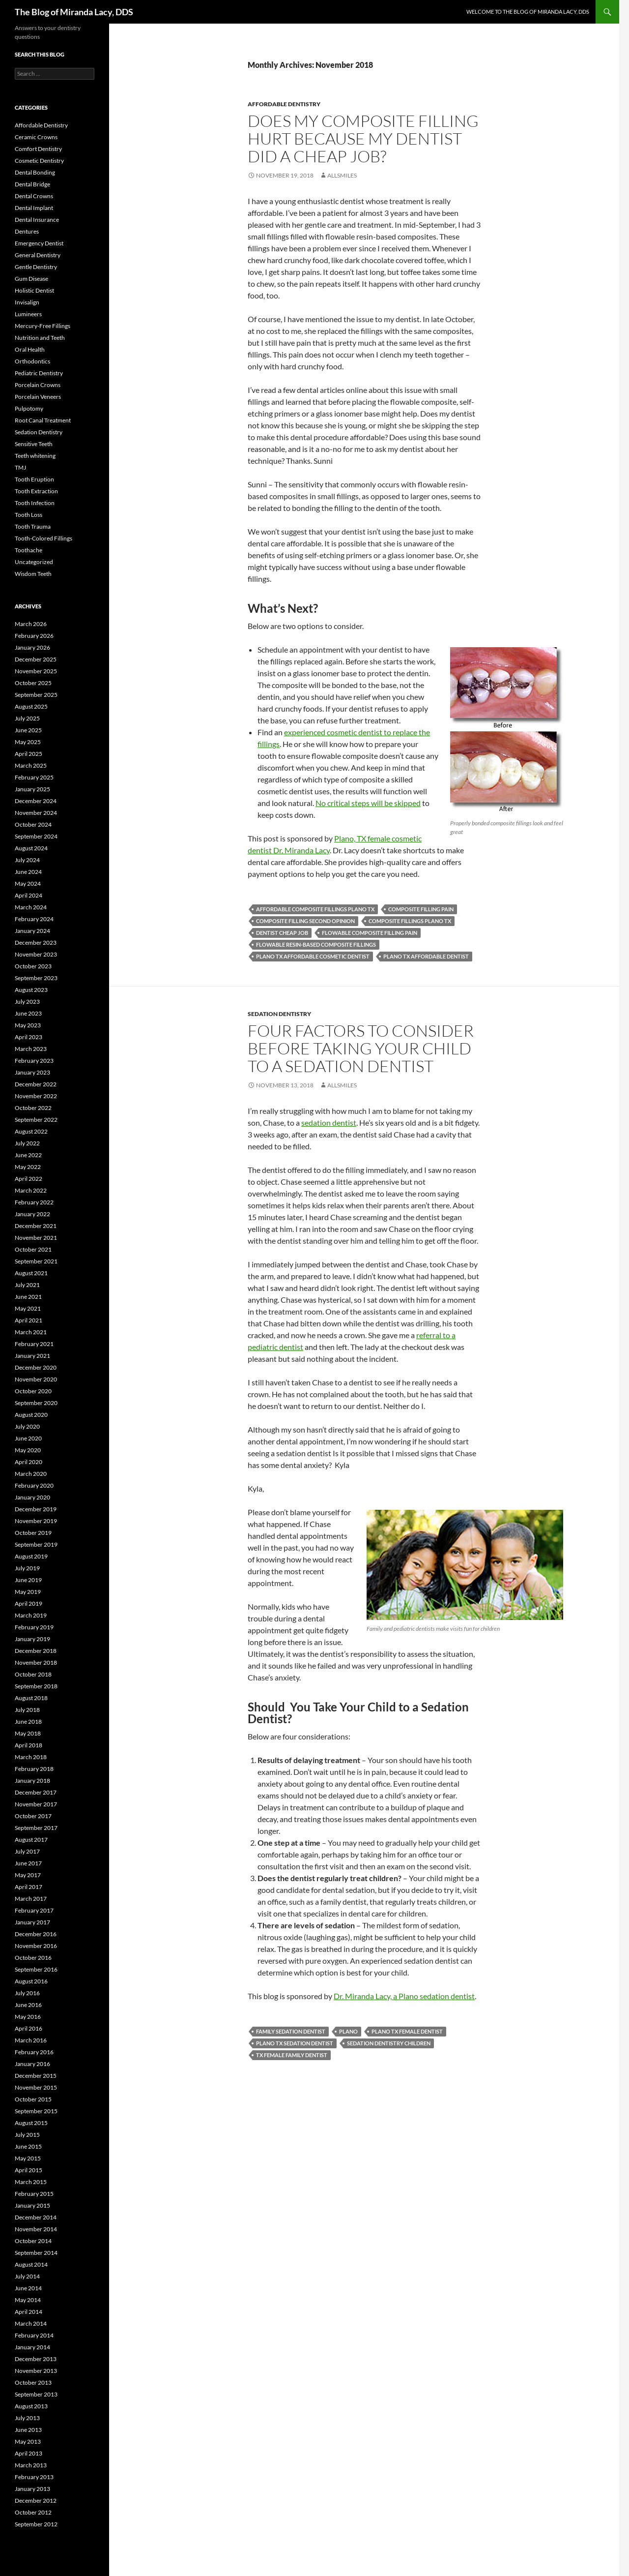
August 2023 (31, 989)
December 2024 (36, 801)
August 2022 (31, 1131)
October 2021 (33, 1249)
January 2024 (32, 930)
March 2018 (31, 1757)
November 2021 (36, 1237)
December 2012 (36, 2500)
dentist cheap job (282, 932)
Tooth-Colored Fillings (43, 538)
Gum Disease (31, 278)
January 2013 (32, 2488)
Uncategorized (34, 562)
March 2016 (31, 2040)
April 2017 (28, 1886)
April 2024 (28, 895)
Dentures (27, 231)
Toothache (28, 550)
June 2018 (28, 1721)
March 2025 (31, 765)
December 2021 (36, 1225)
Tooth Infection (35, 503)
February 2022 (34, 1202)
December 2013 (36, 2359)
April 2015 (28, 2170)
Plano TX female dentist (407, 2031)
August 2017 (31, 1839)
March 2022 (31, 1190)
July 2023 (27, 1001)
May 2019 (28, 1591)
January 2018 (32, 1780)
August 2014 (31, 2264)
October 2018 (33, 1674)
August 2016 (31, 1981)
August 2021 (31, 1273)
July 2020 (27, 1426)
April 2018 (28, 1745)
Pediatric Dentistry (39, 373)
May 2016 (28, 2016)
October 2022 (33, 1107)
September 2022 (36, 1119)
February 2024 (34, 919)
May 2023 (28, 1025)
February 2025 (34, 777)
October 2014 (33, 2241)
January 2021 (32, 1355)
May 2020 (28, 1450)
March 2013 (31, 2465)
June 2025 (28, 730)
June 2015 (28, 2146)
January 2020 (32, 1497)
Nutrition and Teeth (40, 337)
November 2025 (36, 671)
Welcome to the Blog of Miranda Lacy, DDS (527, 11)
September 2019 (36, 1544)
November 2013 (36, 2370)
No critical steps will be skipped (368, 803)
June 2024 (28, 871)
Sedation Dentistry (279, 1014)
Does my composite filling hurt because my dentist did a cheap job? (363, 138)
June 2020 (28, 1438)
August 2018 (31, 1698)
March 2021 (31, 1332)
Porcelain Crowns (37, 385)
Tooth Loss (28, 514)
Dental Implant (34, 207)
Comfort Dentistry (38, 148)
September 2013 (36, 2394)
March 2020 (31, 1473)
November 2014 (36, 2229)
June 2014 (28, 2288)
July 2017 (27, 1851)
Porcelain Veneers (38, 396)
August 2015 (31, 2123)
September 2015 (36, 2111)
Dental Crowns (34, 196)
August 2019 (31, 1556)
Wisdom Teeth (33, 573)
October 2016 (33, 1957)
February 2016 (34, 2052)
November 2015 (36, 2087)
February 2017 (34, 1910)
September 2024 (36, 836)
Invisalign (27, 302)
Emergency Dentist (39, 243)
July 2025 (27, 718)
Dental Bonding (35, 172)
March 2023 (31, 1048)
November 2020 (36, 1379)
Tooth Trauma (33, 526)
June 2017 (28, 1863)
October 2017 (33, 1816)
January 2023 (32, 1072)
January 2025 (32, 789)
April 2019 (28, 1603)
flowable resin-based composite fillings (316, 944)
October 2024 (33, 824)
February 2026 (34, 635)
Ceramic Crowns (36, 137)
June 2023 (28, 1013)
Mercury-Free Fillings (42, 325)
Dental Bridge (32, 184)
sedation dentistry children (388, 2043)
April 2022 (28, 1178)
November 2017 (36, 1804)
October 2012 (33, 2512)
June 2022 (28, 1155)
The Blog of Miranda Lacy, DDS (74, 11)
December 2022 (36, 1084)
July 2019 (27, 1568)
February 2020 (34, 1485)
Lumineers (28, 314)
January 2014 (32, 2347)
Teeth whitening (35, 455)
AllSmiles (342, 175)
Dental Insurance (37, 219)
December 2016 (36, 1934)
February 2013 (34, 2477)
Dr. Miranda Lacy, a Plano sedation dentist (404, 1996)
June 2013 (28, 2429)
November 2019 (36, 1521)
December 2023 (36, 942)
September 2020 (36, 1403)
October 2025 (33, 683)
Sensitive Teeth (34, 444)
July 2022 (27, 1143)
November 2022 (36, 1096)
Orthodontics (32, 361)
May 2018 (28, 1733)
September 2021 (36, 1261)
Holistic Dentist (34, 290)
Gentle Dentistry (36, 266)
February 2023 (34, 1060)
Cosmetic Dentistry (39, 160)
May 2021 (28, 1308)
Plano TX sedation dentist (294, 2043)
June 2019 (28, 1580)
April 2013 (28, 2453)
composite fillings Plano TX (410, 921)
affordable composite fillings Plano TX (315, 909)
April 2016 (28, 2028)
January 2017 (32, 1922)
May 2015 (28, 2158)
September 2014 (36, 2252)
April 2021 (28, 1320)
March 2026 (31, 624)
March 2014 (31, 2323)
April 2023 (28, 1037)
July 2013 (27, 2418)
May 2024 (28, 883)
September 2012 (36, 2524)
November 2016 (36, 1945)
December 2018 (36, 1650)
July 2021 (27, 1284)
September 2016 (36, 1969)
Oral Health (30, 349)
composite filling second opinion (305, 921)
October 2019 (33, 1532)
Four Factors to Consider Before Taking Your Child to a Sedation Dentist (361, 1048)
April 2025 (28, 753)
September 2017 (36, 1827)
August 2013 (31, 2406)
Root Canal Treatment (43, 420)
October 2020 (33, 1391)
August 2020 (31, 1414)
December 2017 (36, 1792)
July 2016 (27, 1993)
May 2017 (28, 1875)
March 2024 (31, 907)
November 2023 (36, 954)
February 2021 (34, 1344)
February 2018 (34, 1768)
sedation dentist (328, 1122)
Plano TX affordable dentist (426, 956)
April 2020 (28, 1462)
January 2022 (32, 1214)
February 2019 (34, 1627)
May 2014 (28, 2300)
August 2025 (31, 706)
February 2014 (34, 2335)
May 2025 (28, 742)
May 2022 (28, 1166)
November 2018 (36, 1662)
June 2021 (28, 1296)
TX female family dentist (291, 2055)
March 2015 (31, 2182)
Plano (348, 2031)
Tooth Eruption (34, 479)
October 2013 (33, 2382)
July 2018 (27, 1709)
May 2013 (28, 2441)
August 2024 (31, 848)
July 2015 (27, 2134)
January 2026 (32, 647)
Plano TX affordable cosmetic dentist (313, 956)
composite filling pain (421, 909)
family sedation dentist (290, 2031)
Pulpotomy (29, 408)
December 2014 (36, 2217)
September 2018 (36, 1686)
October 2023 (33, 966)
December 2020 (36, 1367)
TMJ (20, 467)
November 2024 (36, 812)
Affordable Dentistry (284, 104)
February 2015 (34, 2193)
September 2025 (36, 694)
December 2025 (36, 659)
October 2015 (33, 2099)
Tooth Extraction (36, 491)
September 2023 (36, 978)
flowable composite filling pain (369, 932)
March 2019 (31, 1615)
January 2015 (32, 2205)
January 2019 (32, 1639)
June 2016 (28, 2004)
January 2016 (32, 2063)
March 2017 (31, 1898)
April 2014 (28, 2311)
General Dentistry (37, 255)
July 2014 (27, 2276)
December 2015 (36, 2075)
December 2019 (36, 1509)
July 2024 (27, 860)
